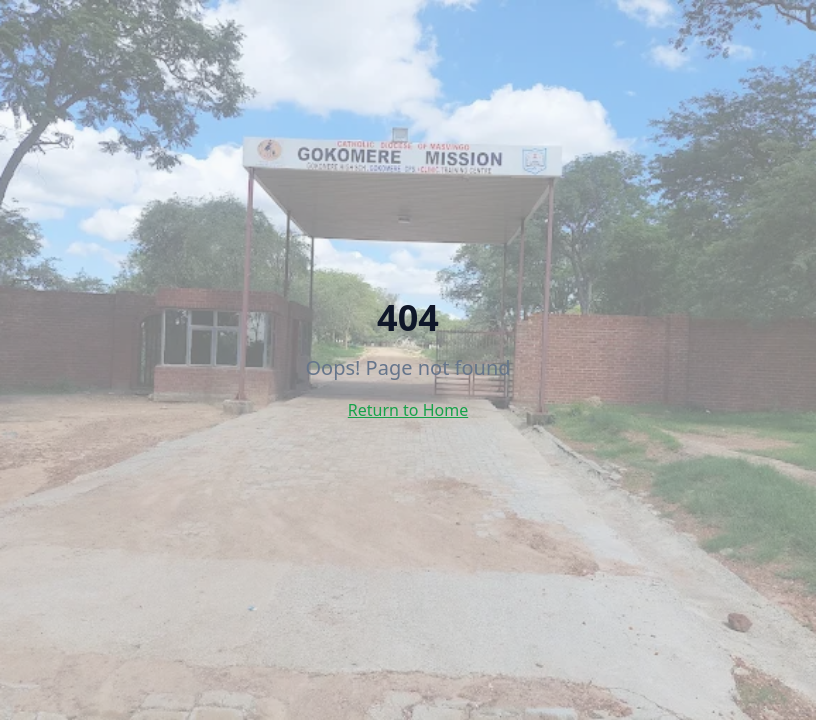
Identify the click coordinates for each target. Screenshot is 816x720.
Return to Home (408, 410)
